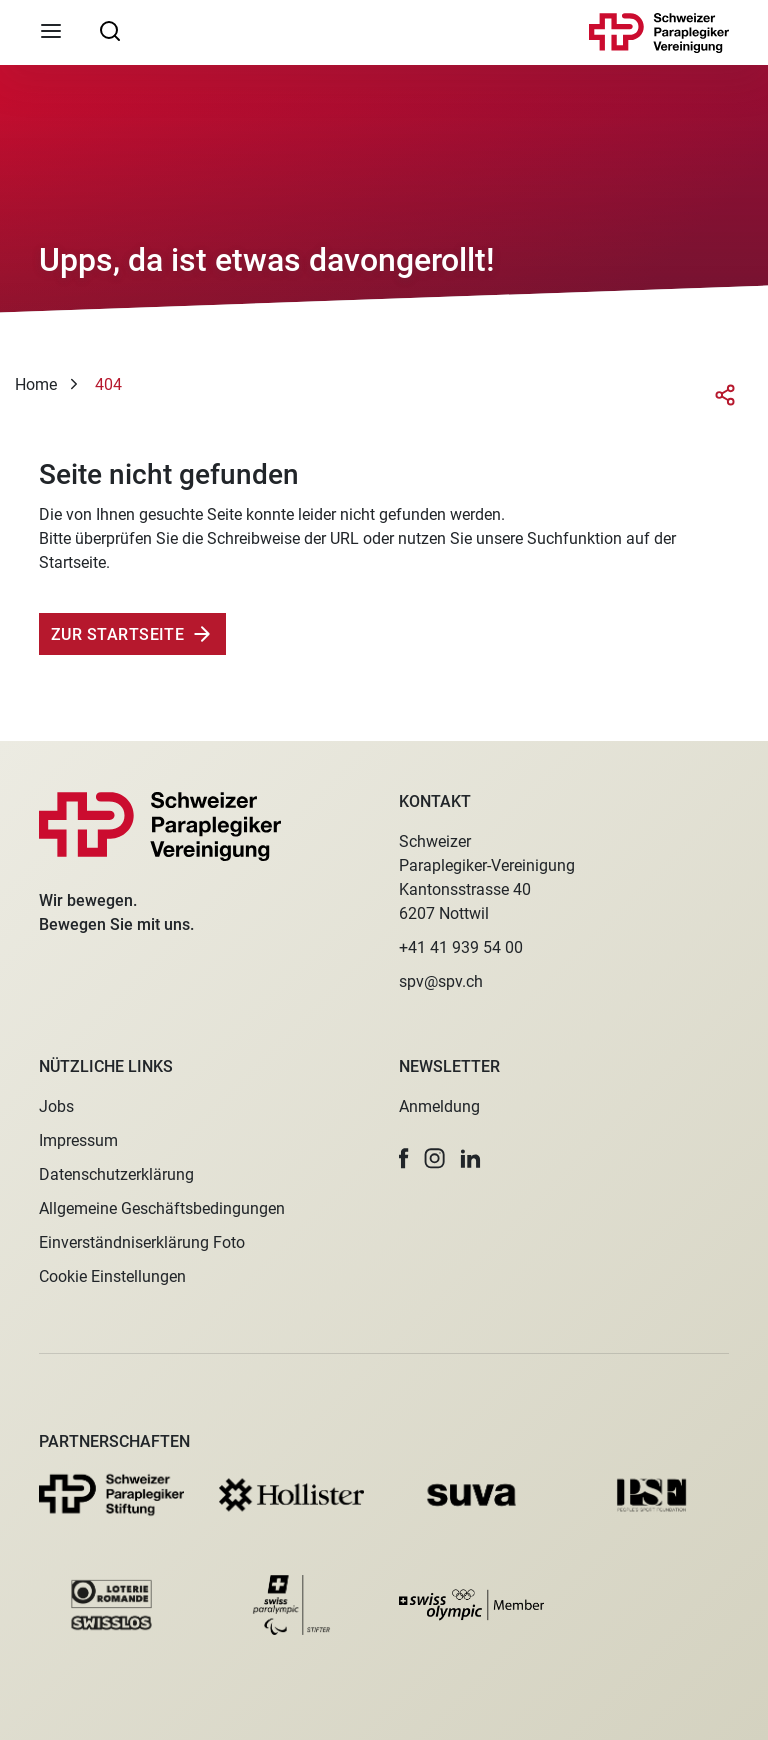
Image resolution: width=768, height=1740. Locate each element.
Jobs (56, 1106)
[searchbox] (110, 30)
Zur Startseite (117, 634)
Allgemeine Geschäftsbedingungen (162, 1208)
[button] (404, 1158)
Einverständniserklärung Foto (142, 1242)
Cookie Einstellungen (112, 1276)
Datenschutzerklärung (116, 1174)
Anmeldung (439, 1106)
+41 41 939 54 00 (461, 947)
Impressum (78, 1140)
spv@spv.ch (441, 981)
